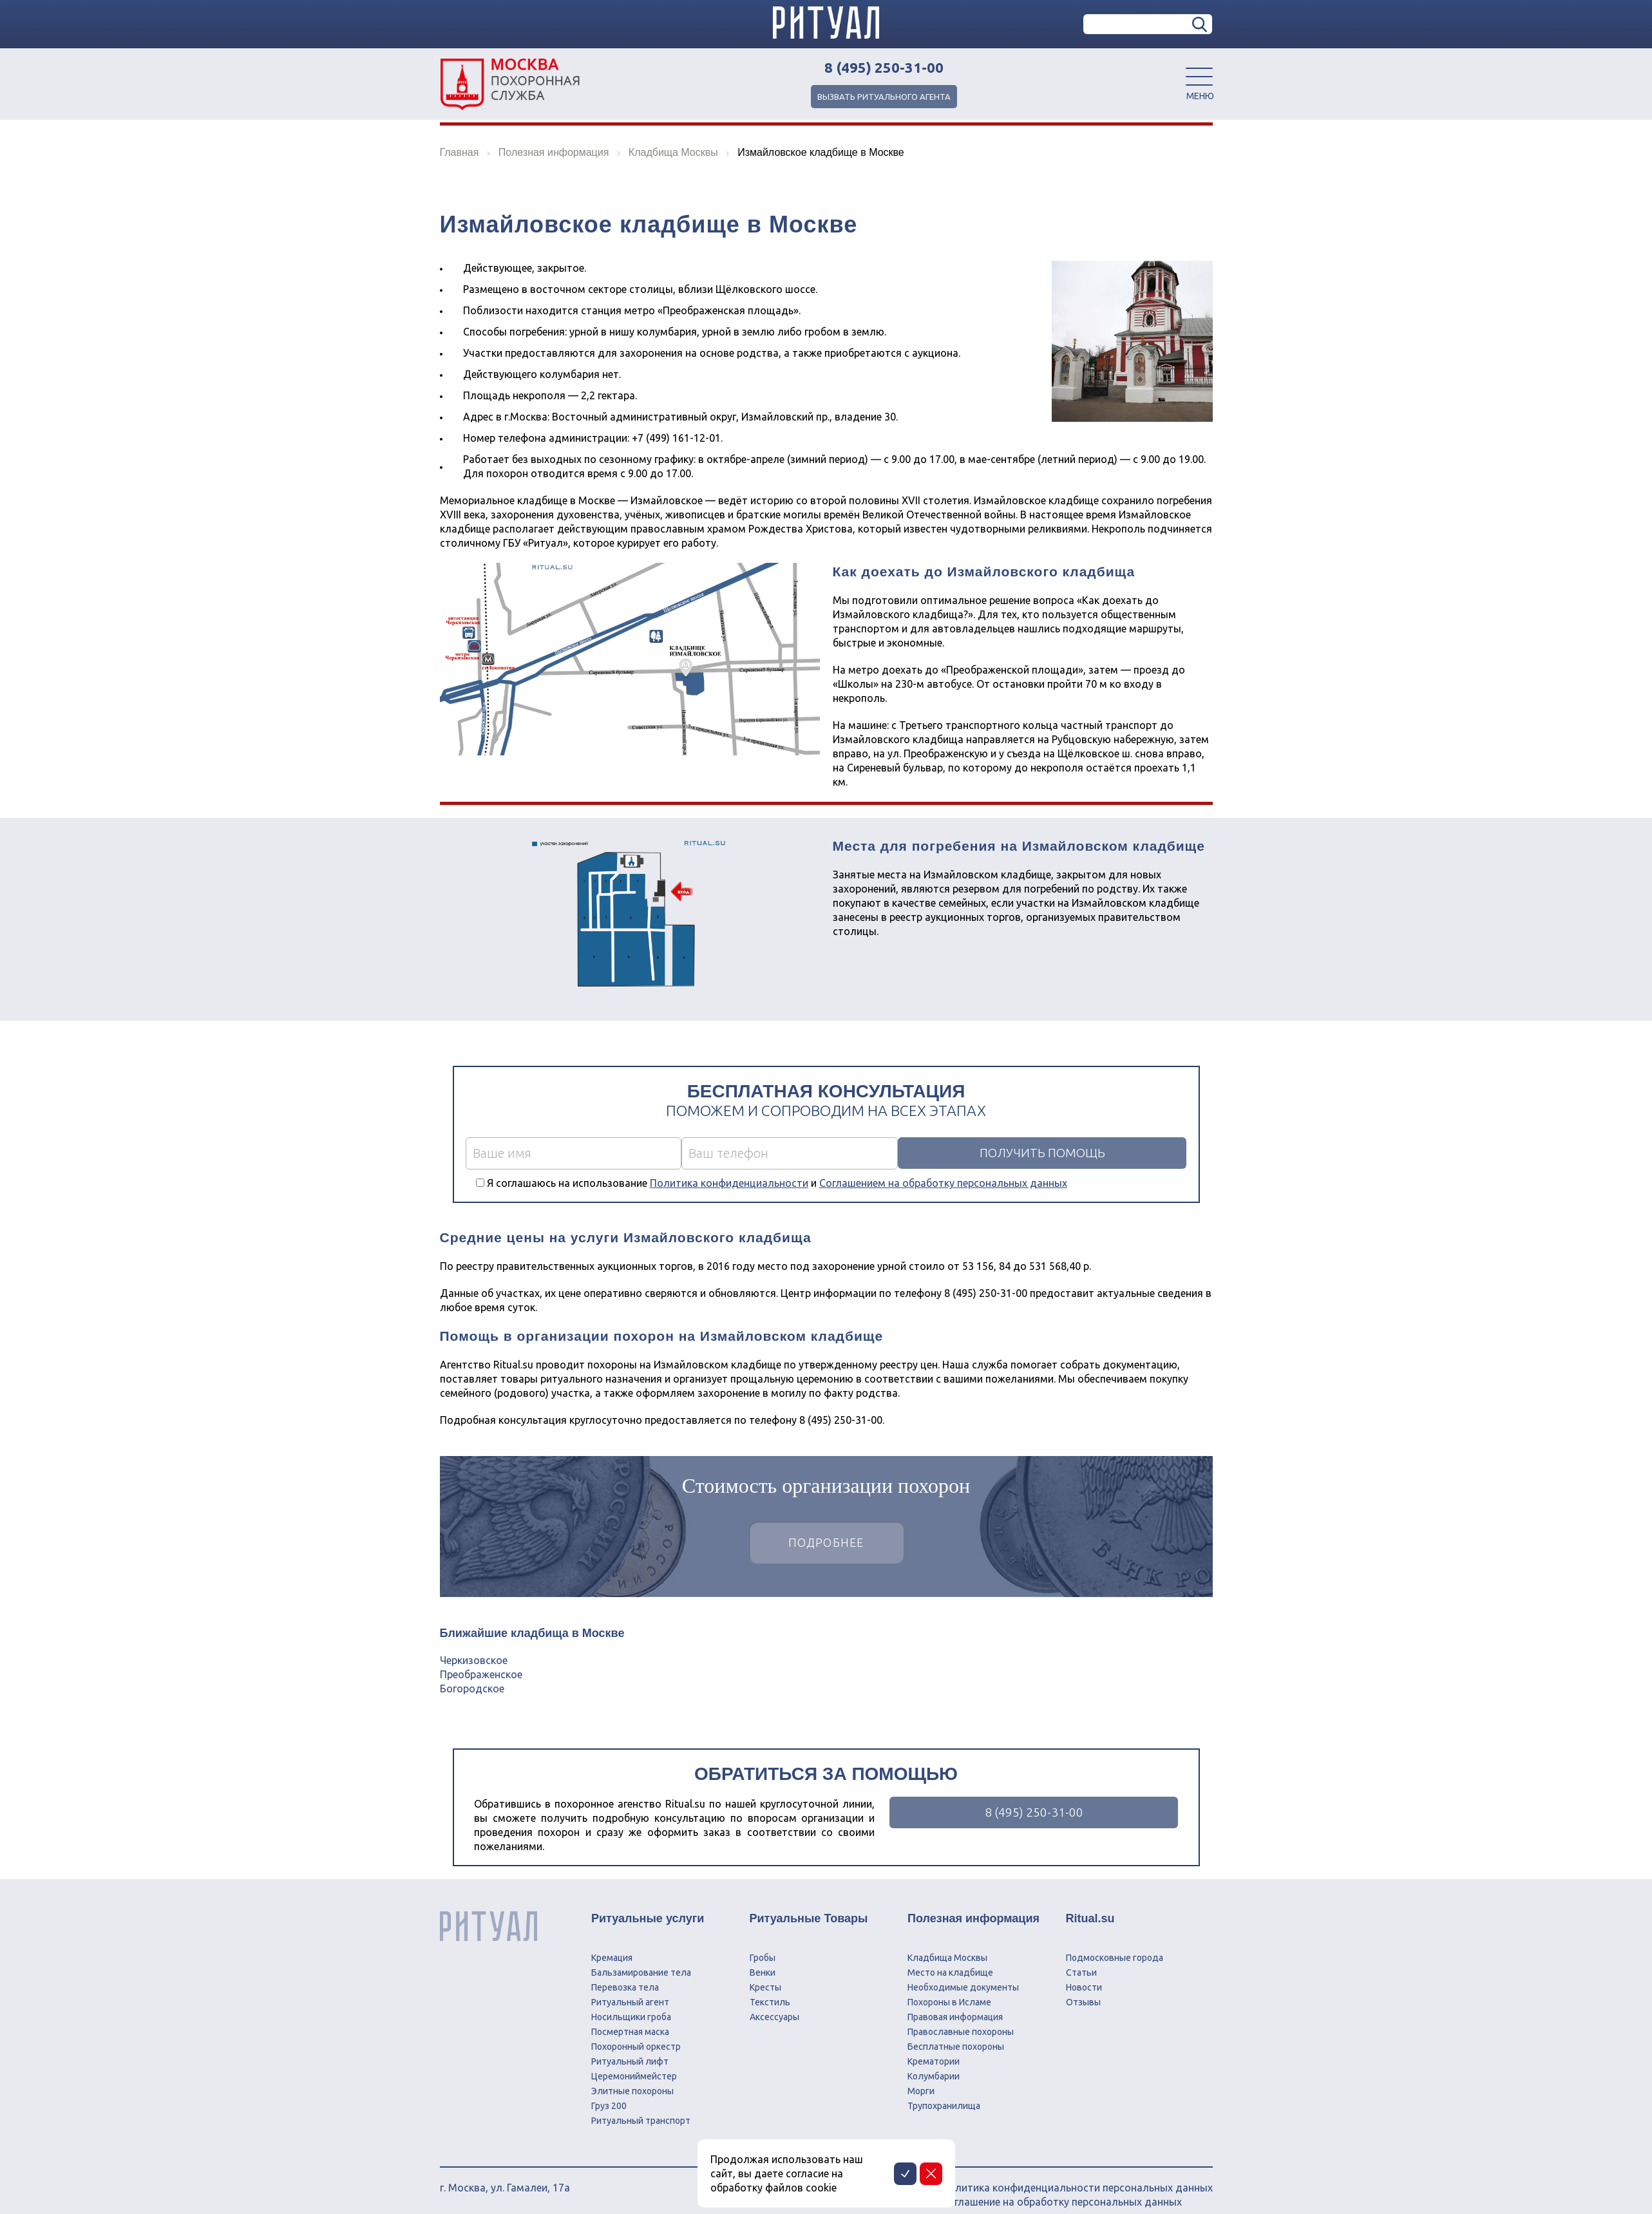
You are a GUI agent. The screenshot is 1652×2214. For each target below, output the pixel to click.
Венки (762, 1958)
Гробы (762, 1943)
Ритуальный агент (630, 1988)
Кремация (611, 1943)
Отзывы (1083, 1988)
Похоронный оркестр (636, 2032)
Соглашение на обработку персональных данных (1062, 2187)
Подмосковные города (1114, 1943)
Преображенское (481, 1674)
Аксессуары (774, 2003)
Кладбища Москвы (947, 1943)
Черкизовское (474, 1660)
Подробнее (826, 1543)
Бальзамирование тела (641, 1958)
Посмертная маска (630, 2017)
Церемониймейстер (634, 2062)
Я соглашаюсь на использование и (777, 1183)
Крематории (933, 2047)
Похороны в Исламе (949, 1988)
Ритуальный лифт (630, 2047)
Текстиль (770, 1988)
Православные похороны (960, 2017)
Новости (1084, 1973)
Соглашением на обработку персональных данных (943, 1183)
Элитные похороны (632, 2077)
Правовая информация (955, 2003)
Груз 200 (609, 2091)
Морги (921, 2077)
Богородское (472, 1688)
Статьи (1081, 1958)
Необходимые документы (963, 1973)
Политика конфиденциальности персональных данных (1077, 2173)
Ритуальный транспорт (640, 2106)
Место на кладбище (950, 1958)
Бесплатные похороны (955, 2032)
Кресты (765, 1973)
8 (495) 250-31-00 (884, 68)
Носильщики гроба (631, 2003)
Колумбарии (933, 2062)
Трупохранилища (943, 2091)
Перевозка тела (625, 1973)
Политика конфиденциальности (729, 1183)
